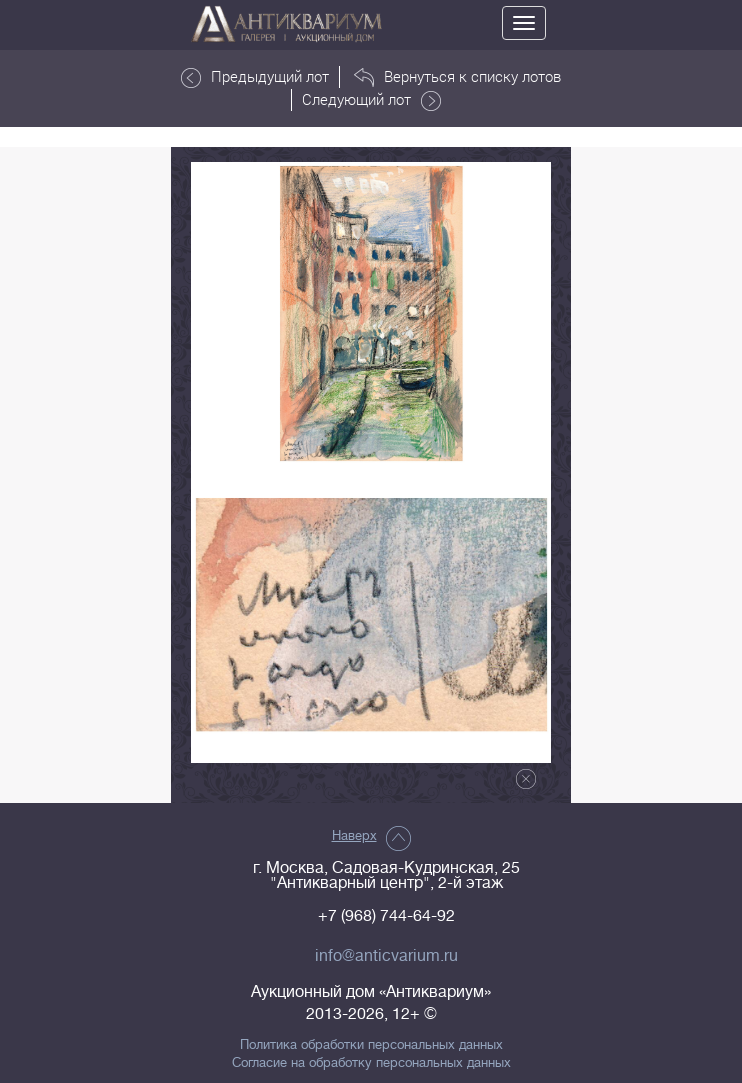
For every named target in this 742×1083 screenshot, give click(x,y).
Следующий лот (371, 100)
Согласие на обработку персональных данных (371, 1063)
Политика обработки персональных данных (371, 1045)
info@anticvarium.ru (386, 956)
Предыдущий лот (255, 77)
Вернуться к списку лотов (457, 77)
